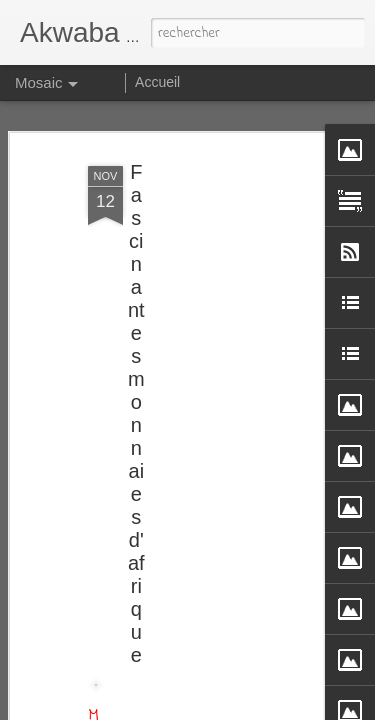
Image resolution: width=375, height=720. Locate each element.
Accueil (157, 82)
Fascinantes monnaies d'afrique (136, 410)
